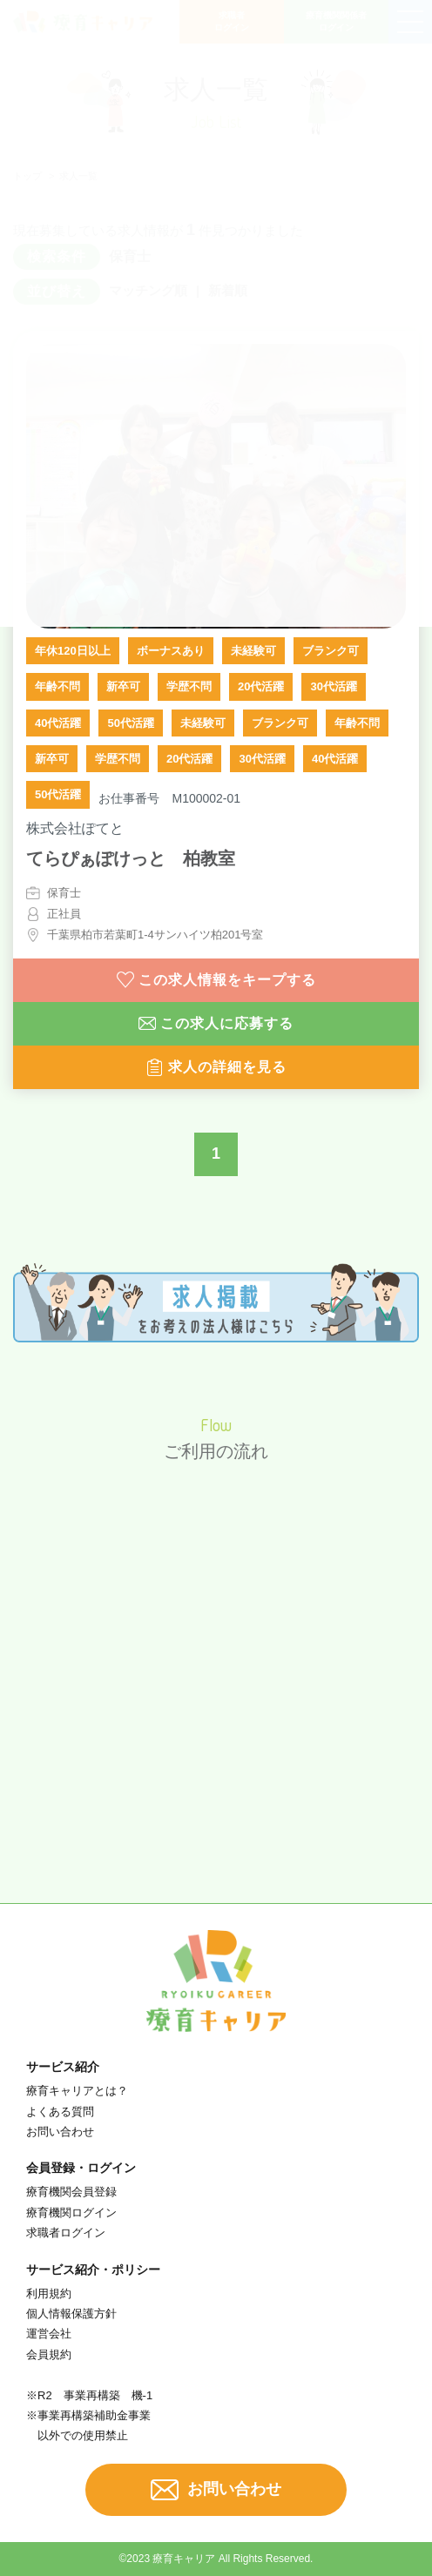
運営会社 (48, 2333)
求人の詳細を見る (216, 1067)
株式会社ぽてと (75, 828)
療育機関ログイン (71, 2212)
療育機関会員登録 (71, 2191)
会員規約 (48, 2354)
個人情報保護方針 (71, 2313)
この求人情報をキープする (216, 980)
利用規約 (48, 2293)
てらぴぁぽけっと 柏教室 (130, 858)
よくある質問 (60, 2111)
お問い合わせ (60, 2131)
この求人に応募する (216, 1023)
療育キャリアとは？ (77, 2090)
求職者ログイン (65, 2232)
